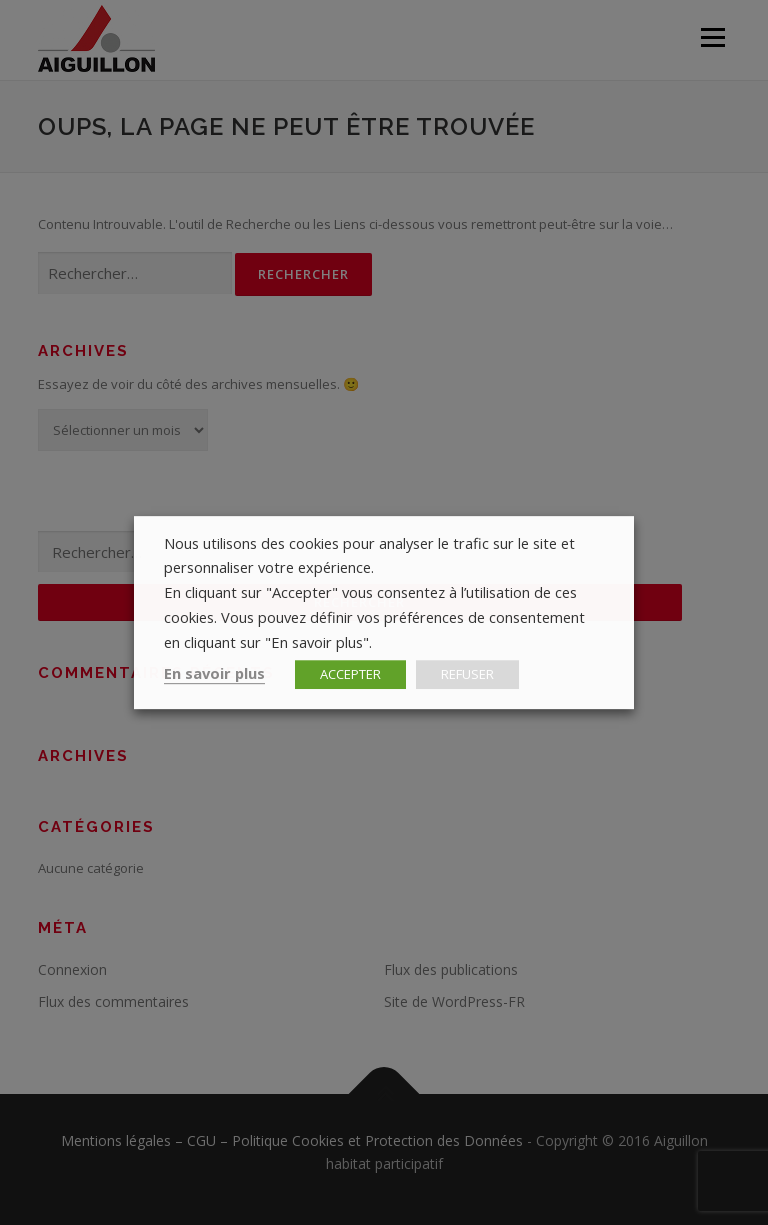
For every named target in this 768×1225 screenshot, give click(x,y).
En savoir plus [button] (214, 673)
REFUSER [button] (467, 674)
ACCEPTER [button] (350, 674)
